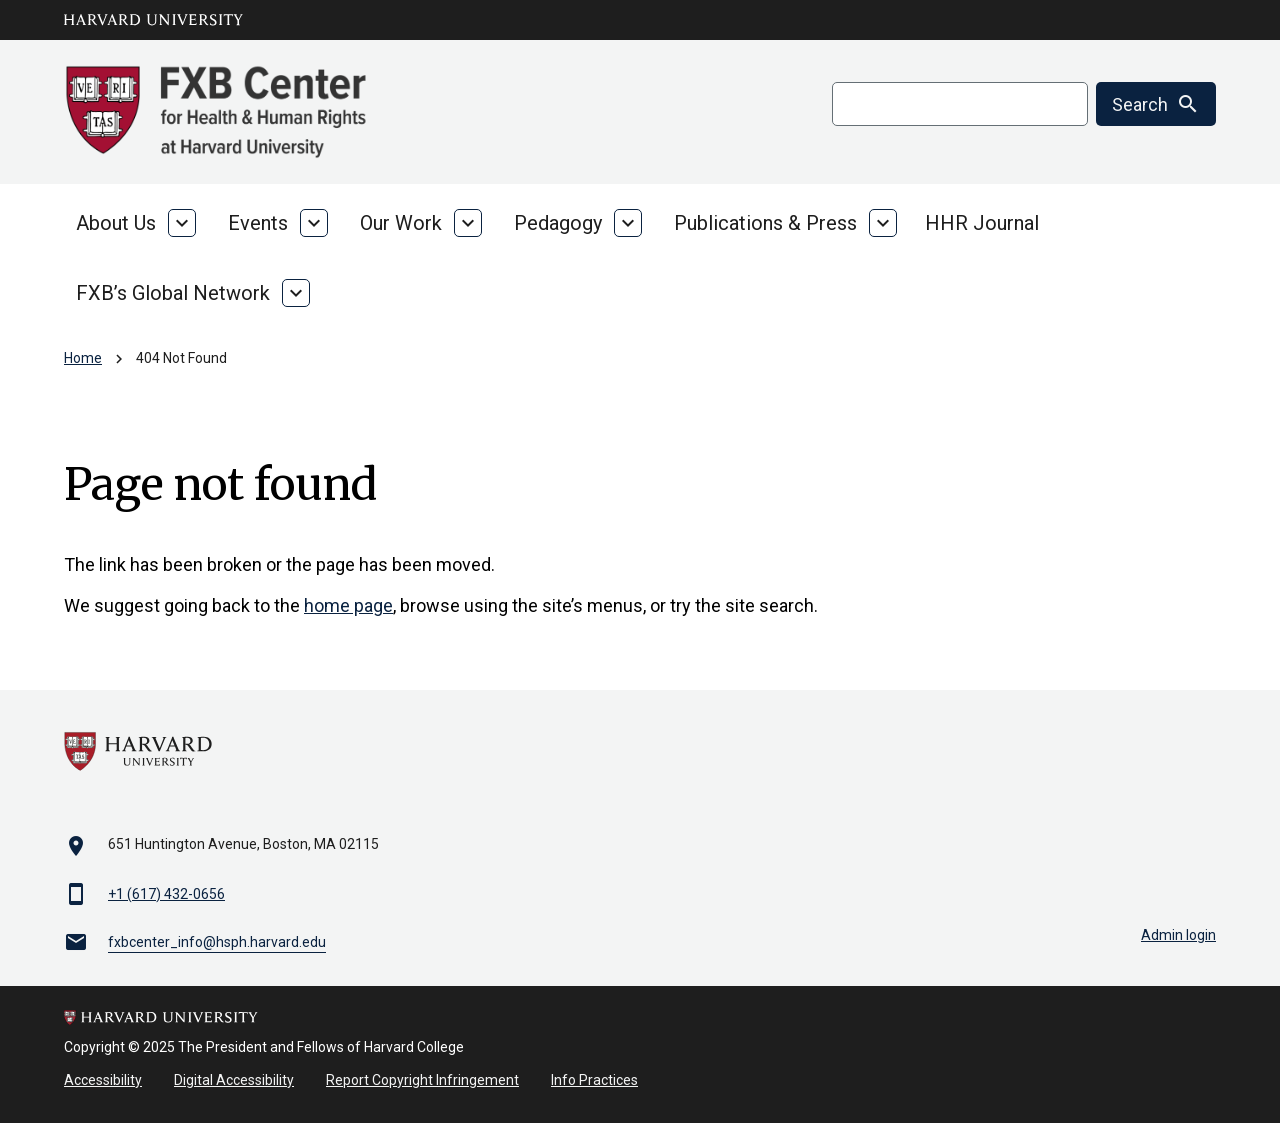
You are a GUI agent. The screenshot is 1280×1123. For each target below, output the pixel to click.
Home (83, 358)
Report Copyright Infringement (422, 1080)
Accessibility (103, 1080)
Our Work (401, 223)
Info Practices (594, 1080)
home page (348, 605)
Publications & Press (765, 223)
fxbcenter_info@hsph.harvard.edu (217, 942)
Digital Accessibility (234, 1080)
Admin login (1178, 935)
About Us (116, 223)
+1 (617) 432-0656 (166, 894)
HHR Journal (982, 223)
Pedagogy (558, 223)
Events (258, 223)
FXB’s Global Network (173, 293)
